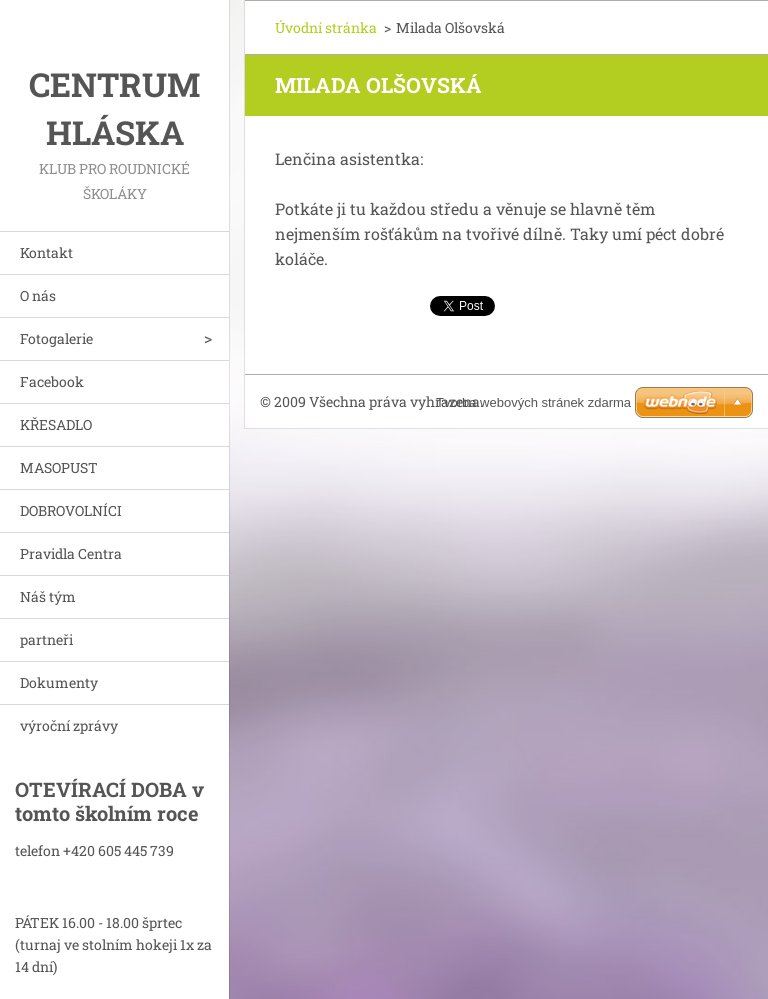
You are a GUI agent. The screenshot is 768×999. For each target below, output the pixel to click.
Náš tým (48, 596)
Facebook (52, 381)
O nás (38, 295)
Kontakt (46, 252)
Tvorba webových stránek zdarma (533, 402)
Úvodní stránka (326, 27)
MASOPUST (59, 467)
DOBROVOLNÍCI (71, 510)
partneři (46, 639)
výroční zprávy (69, 725)
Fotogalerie (56, 338)
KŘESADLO (56, 424)
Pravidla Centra (71, 553)
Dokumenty (59, 682)
